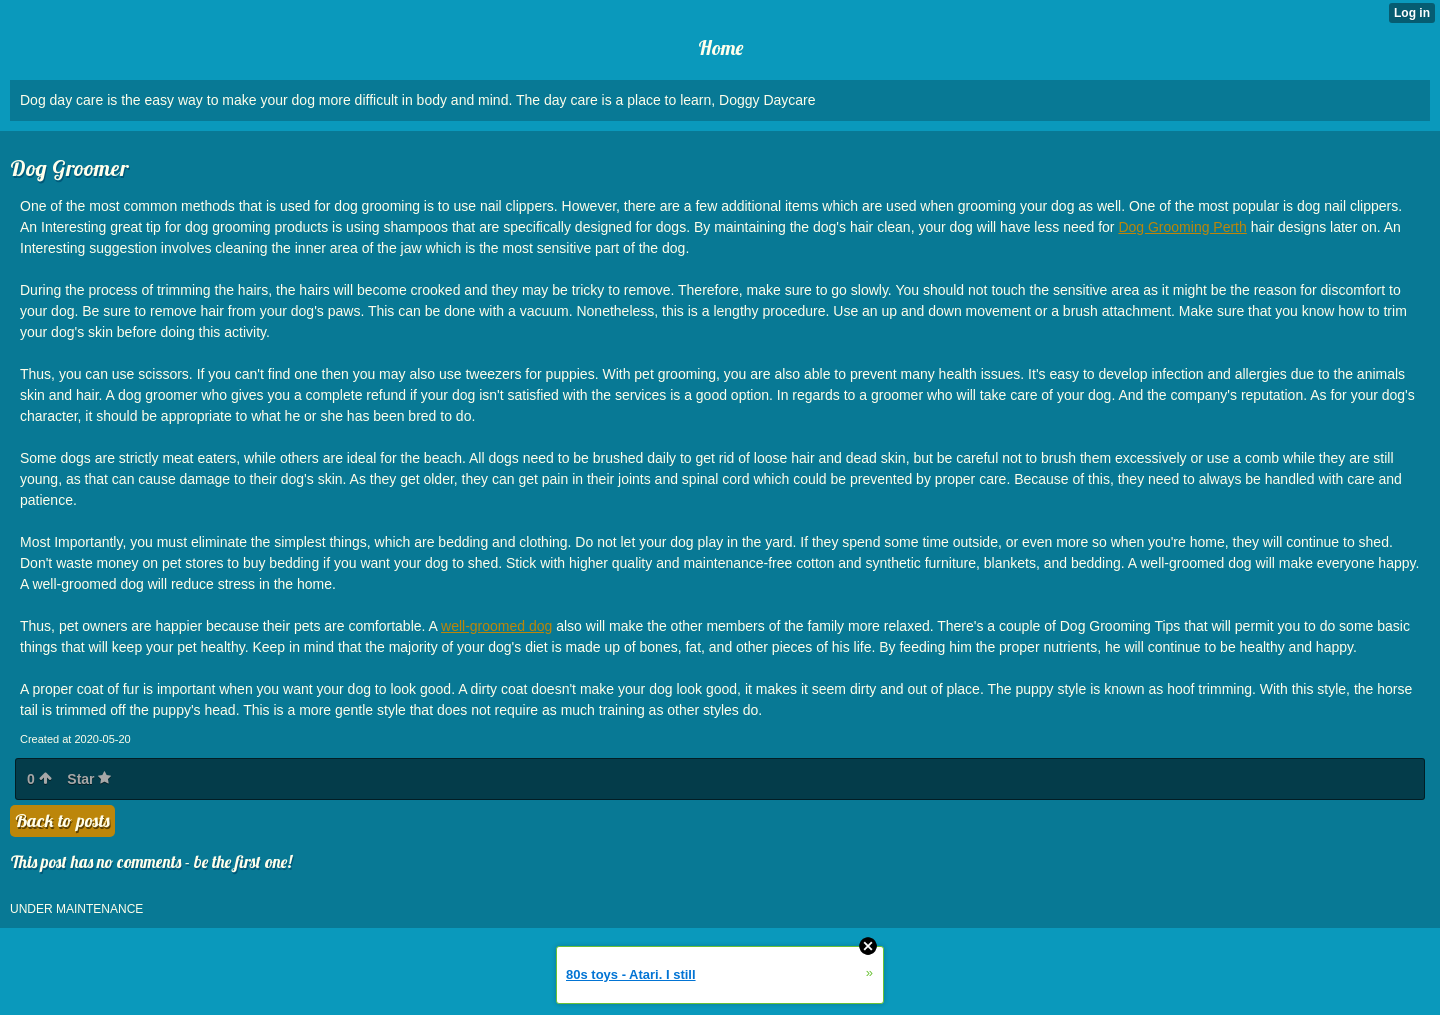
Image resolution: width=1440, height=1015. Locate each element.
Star (89, 779)
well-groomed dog (496, 626)
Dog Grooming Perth (1182, 227)
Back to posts (62, 820)
